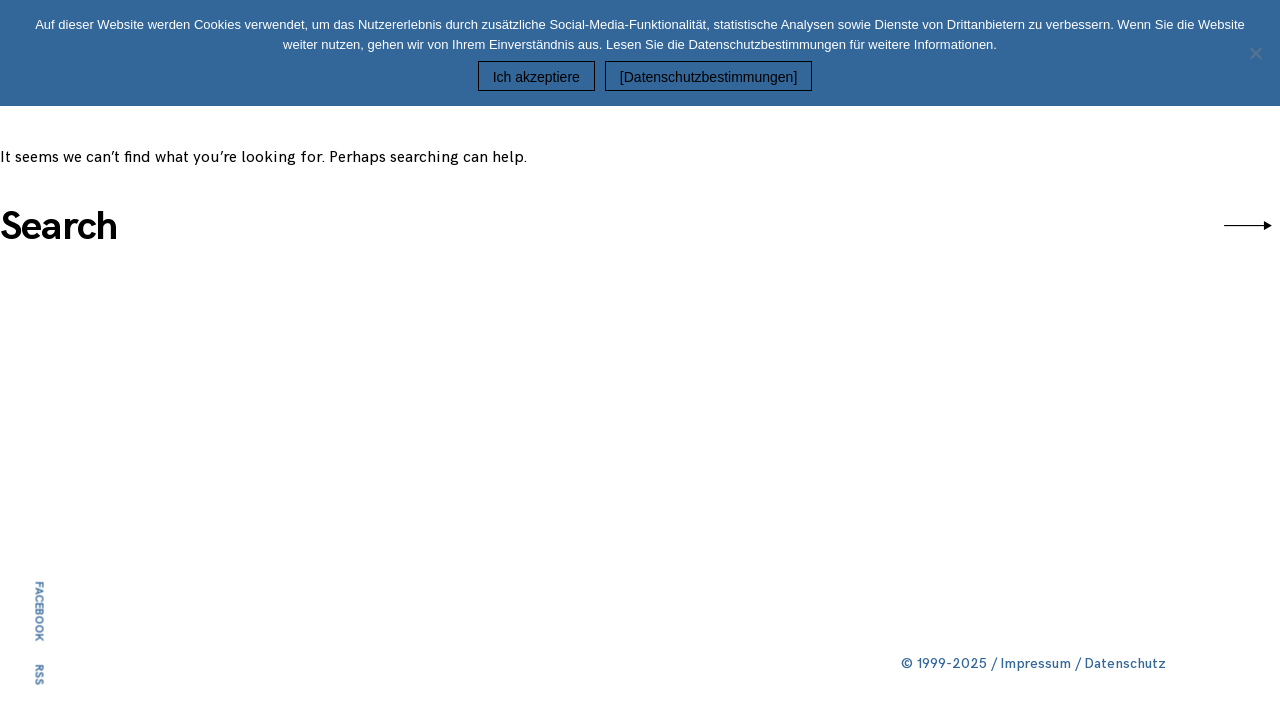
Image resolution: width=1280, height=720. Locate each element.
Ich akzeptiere (536, 77)
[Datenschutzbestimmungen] (708, 77)
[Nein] (1255, 53)
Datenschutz (1125, 663)
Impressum (1036, 663)
